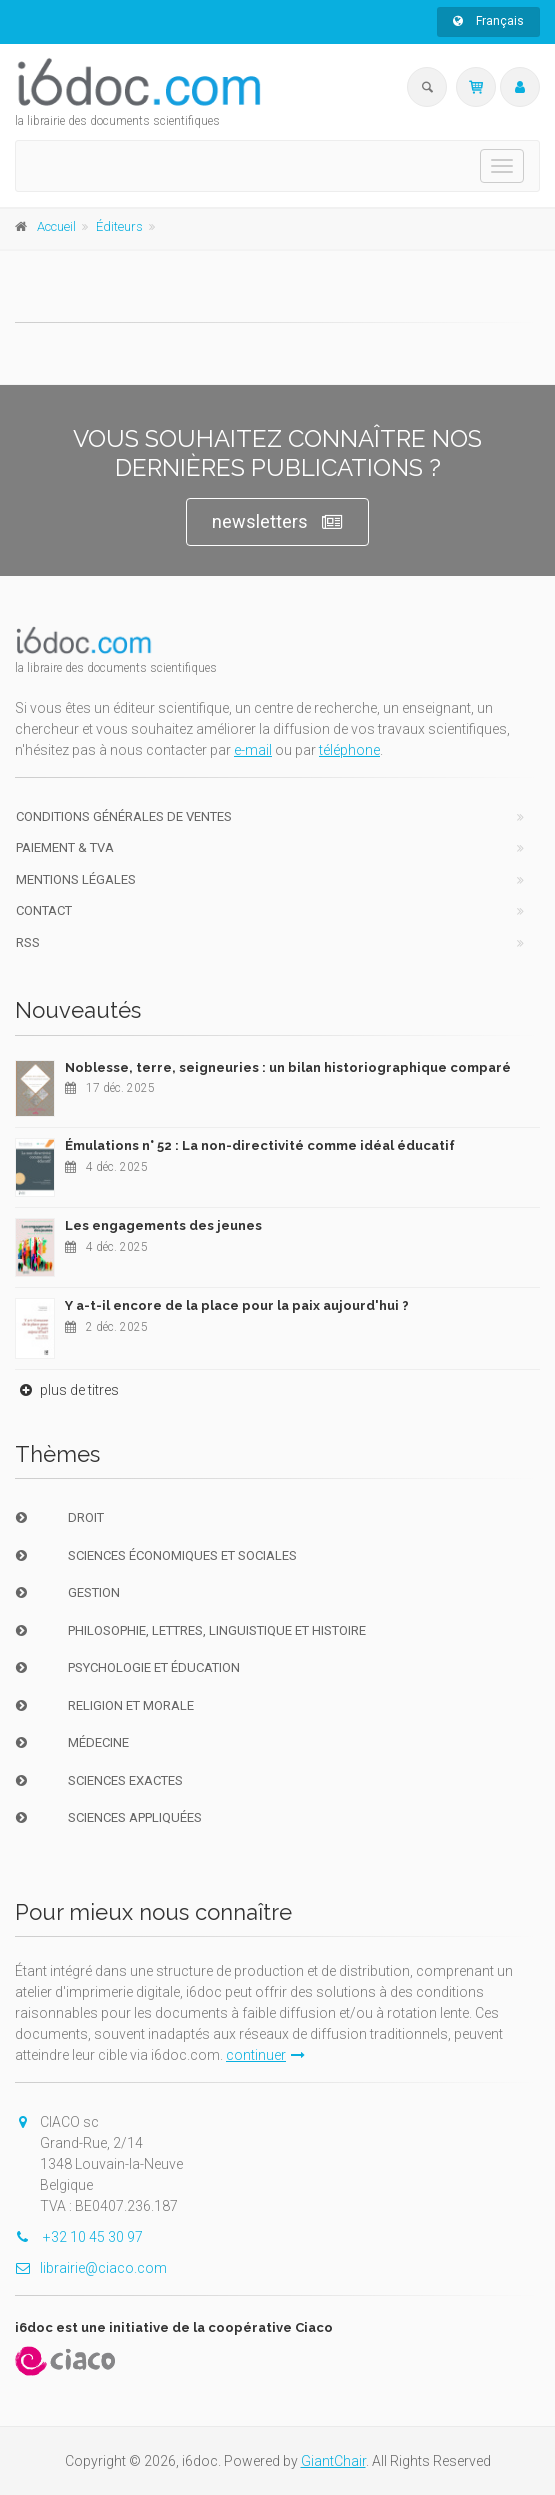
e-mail (253, 750)
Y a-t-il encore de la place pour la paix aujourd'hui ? (237, 1305)
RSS (28, 942)
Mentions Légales (76, 879)
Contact (44, 910)
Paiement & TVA (65, 847)
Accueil (56, 226)
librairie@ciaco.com (91, 2268)
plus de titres (67, 1390)
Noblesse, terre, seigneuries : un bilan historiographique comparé (288, 1067)
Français (488, 21)
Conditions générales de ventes (124, 816)
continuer (265, 2055)
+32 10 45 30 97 (79, 2237)
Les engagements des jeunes (163, 1225)
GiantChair (333, 2461)
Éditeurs (119, 226)
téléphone (349, 750)
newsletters (277, 522)
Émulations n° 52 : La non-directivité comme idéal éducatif (260, 1145)
